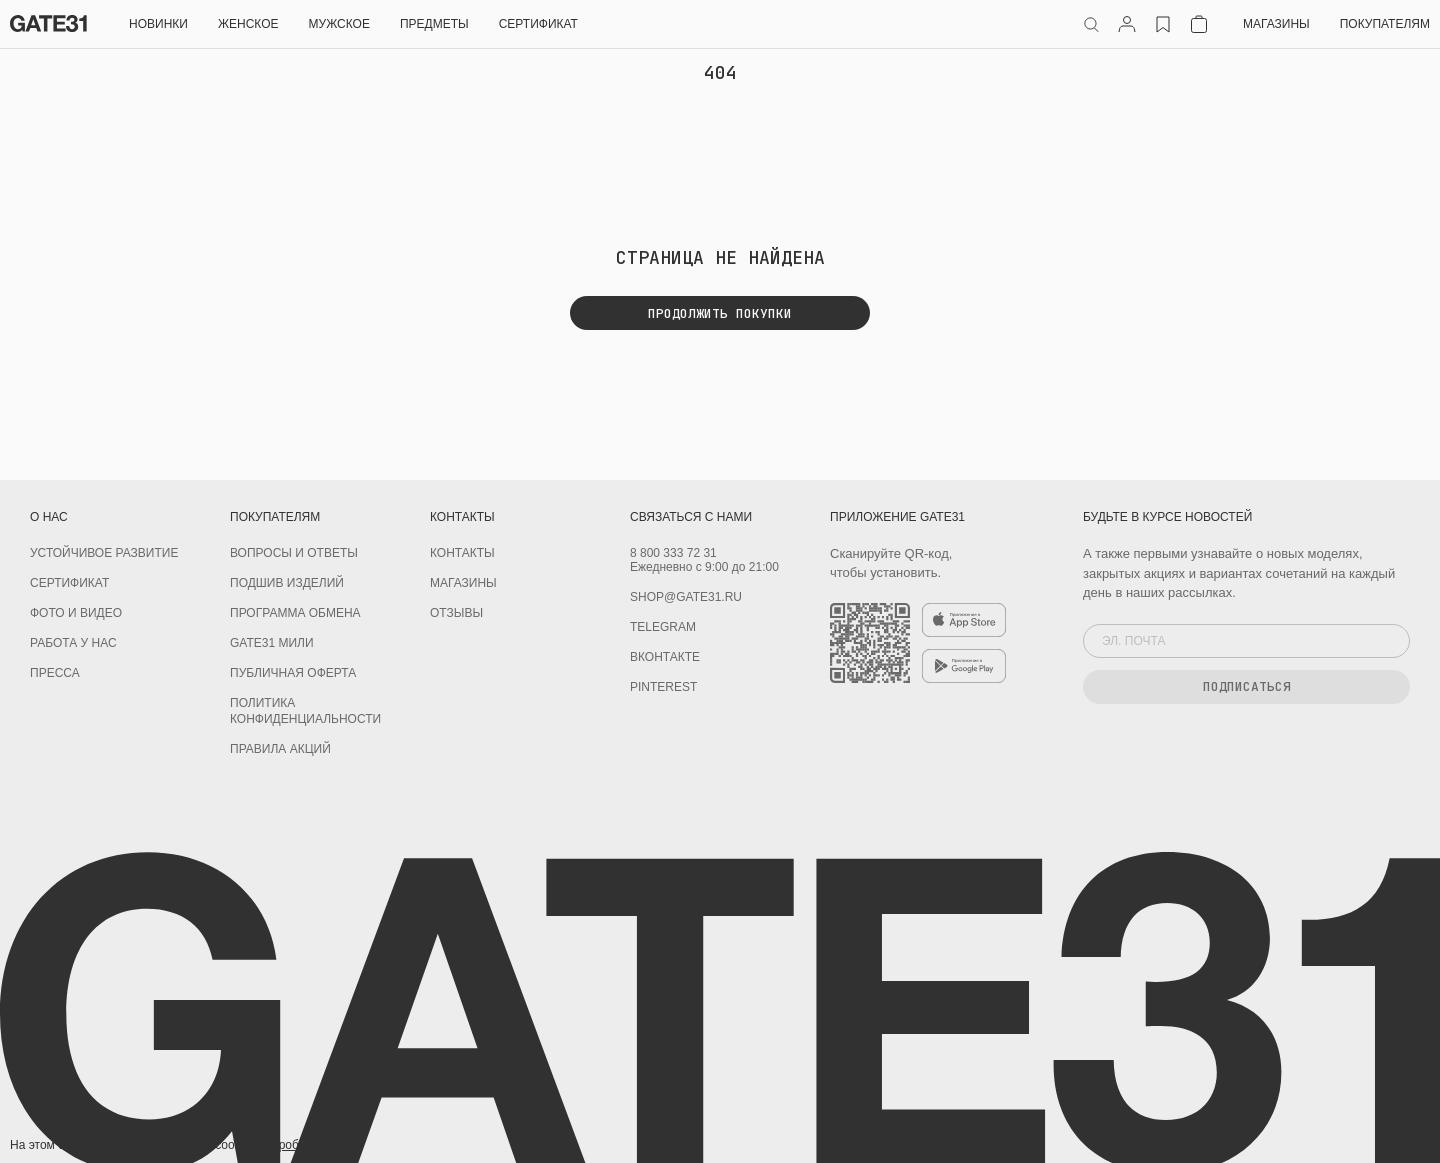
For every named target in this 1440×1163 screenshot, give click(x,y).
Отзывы (456, 613)
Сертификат (69, 583)
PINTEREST (663, 687)
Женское (248, 24)
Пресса (55, 673)
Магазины (1276, 24)
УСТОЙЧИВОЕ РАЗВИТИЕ (104, 553)
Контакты (462, 553)
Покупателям (1385, 24)
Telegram (663, 627)
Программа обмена (295, 613)
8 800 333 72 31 (673, 553)
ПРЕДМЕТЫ (434, 24)
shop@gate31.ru (686, 597)
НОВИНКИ (158, 24)
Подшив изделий (287, 583)
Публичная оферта (293, 673)
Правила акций (280, 749)
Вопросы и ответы (294, 553)
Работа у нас (73, 643)
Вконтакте (665, 657)
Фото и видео (76, 613)
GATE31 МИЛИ (272, 643)
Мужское (339, 24)
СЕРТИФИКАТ (538, 24)
